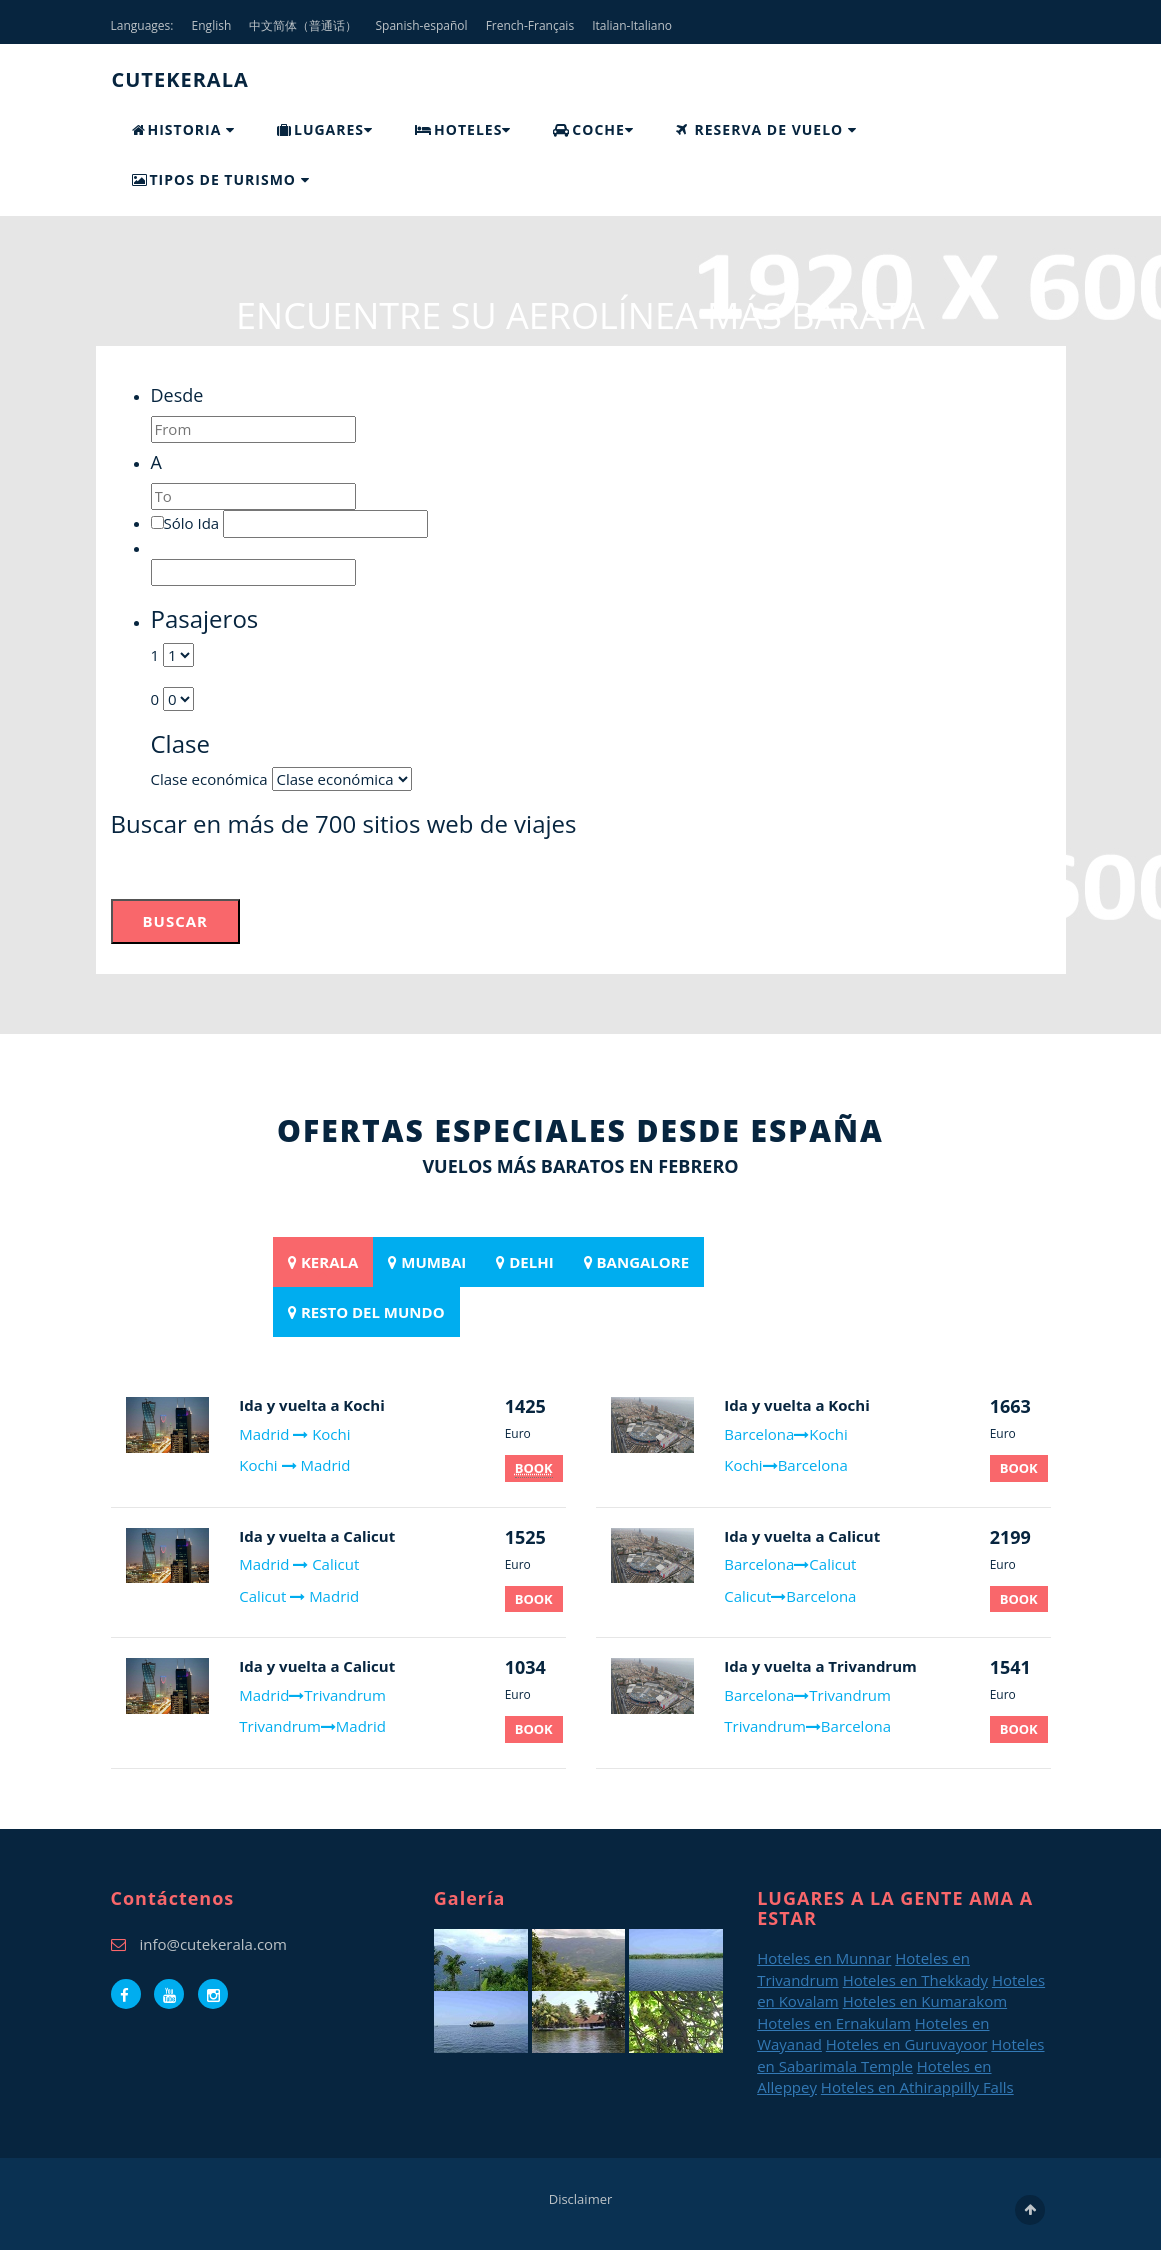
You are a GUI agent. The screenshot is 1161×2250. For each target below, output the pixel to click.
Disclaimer (581, 2199)
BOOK (534, 1599)
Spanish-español (422, 25)
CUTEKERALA (180, 79)
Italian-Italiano (632, 25)
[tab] (323, 1262)
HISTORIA (183, 129)
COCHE (593, 129)
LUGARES (325, 129)
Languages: (142, 25)
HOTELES (463, 129)
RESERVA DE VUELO (766, 129)
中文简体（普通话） (303, 25)
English (212, 25)
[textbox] (253, 429)
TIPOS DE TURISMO (221, 179)
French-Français (530, 25)
